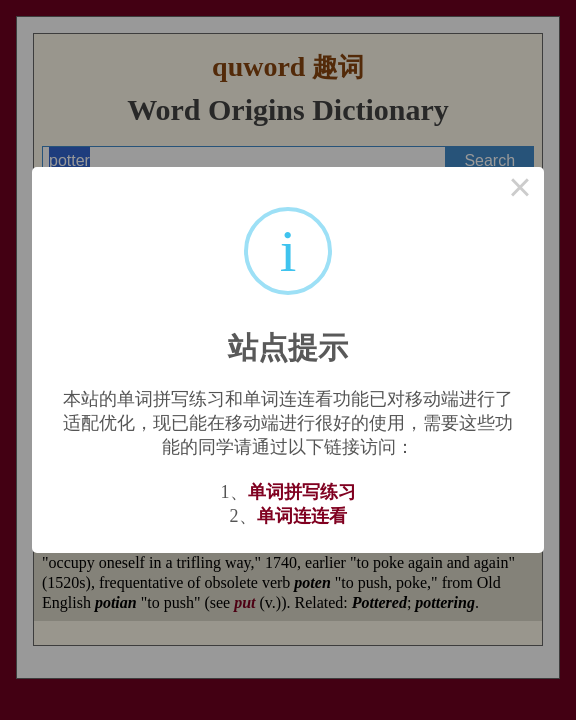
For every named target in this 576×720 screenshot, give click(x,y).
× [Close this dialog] (520, 191)
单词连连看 (302, 516)
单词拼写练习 (302, 492)
